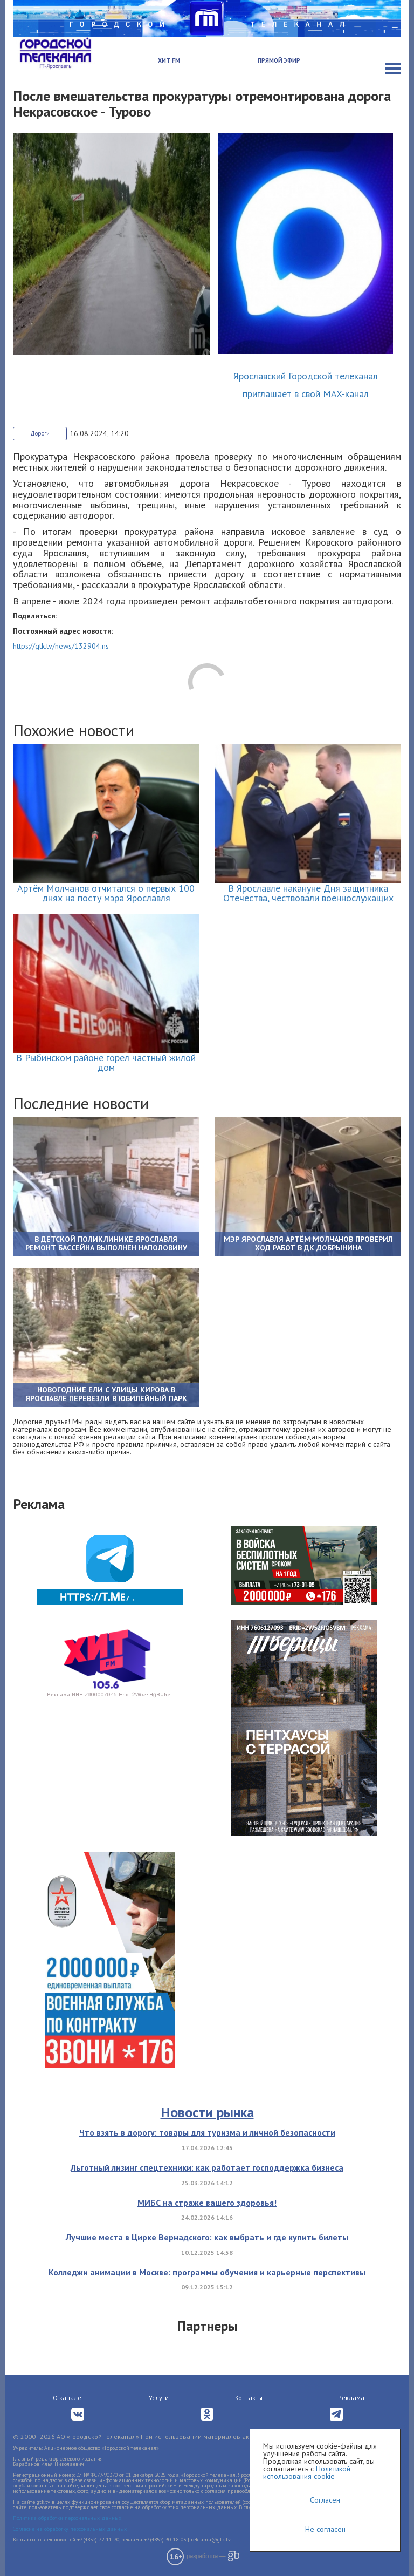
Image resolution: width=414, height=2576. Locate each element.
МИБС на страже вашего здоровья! (207, 2202)
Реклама (351, 2398)
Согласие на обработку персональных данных (70, 2528)
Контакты (249, 2398)
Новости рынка (207, 2112)
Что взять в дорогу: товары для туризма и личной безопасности (207, 2132)
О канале (67, 2398)
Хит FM (169, 60)
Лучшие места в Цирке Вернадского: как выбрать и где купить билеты (207, 2237)
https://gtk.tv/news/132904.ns (61, 646)
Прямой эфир (279, 60)
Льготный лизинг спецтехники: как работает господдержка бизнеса (207, 2167)
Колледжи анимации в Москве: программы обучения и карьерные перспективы (207, 2272)
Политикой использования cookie (306, 2472)
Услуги (159, 2398)
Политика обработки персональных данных (67, 2517)
